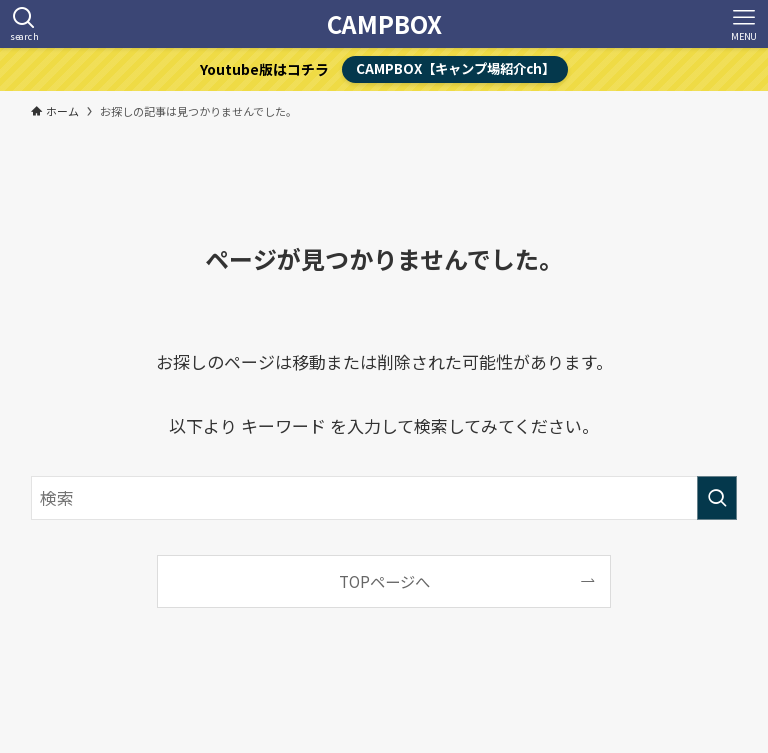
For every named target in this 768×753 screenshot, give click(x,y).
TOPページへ (384, 581)
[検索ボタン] (24, 24)
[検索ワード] (384, 498)
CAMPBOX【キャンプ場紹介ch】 (455, 68)
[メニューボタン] (744, 24)
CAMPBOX (384, 24)
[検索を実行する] (717, 498)
